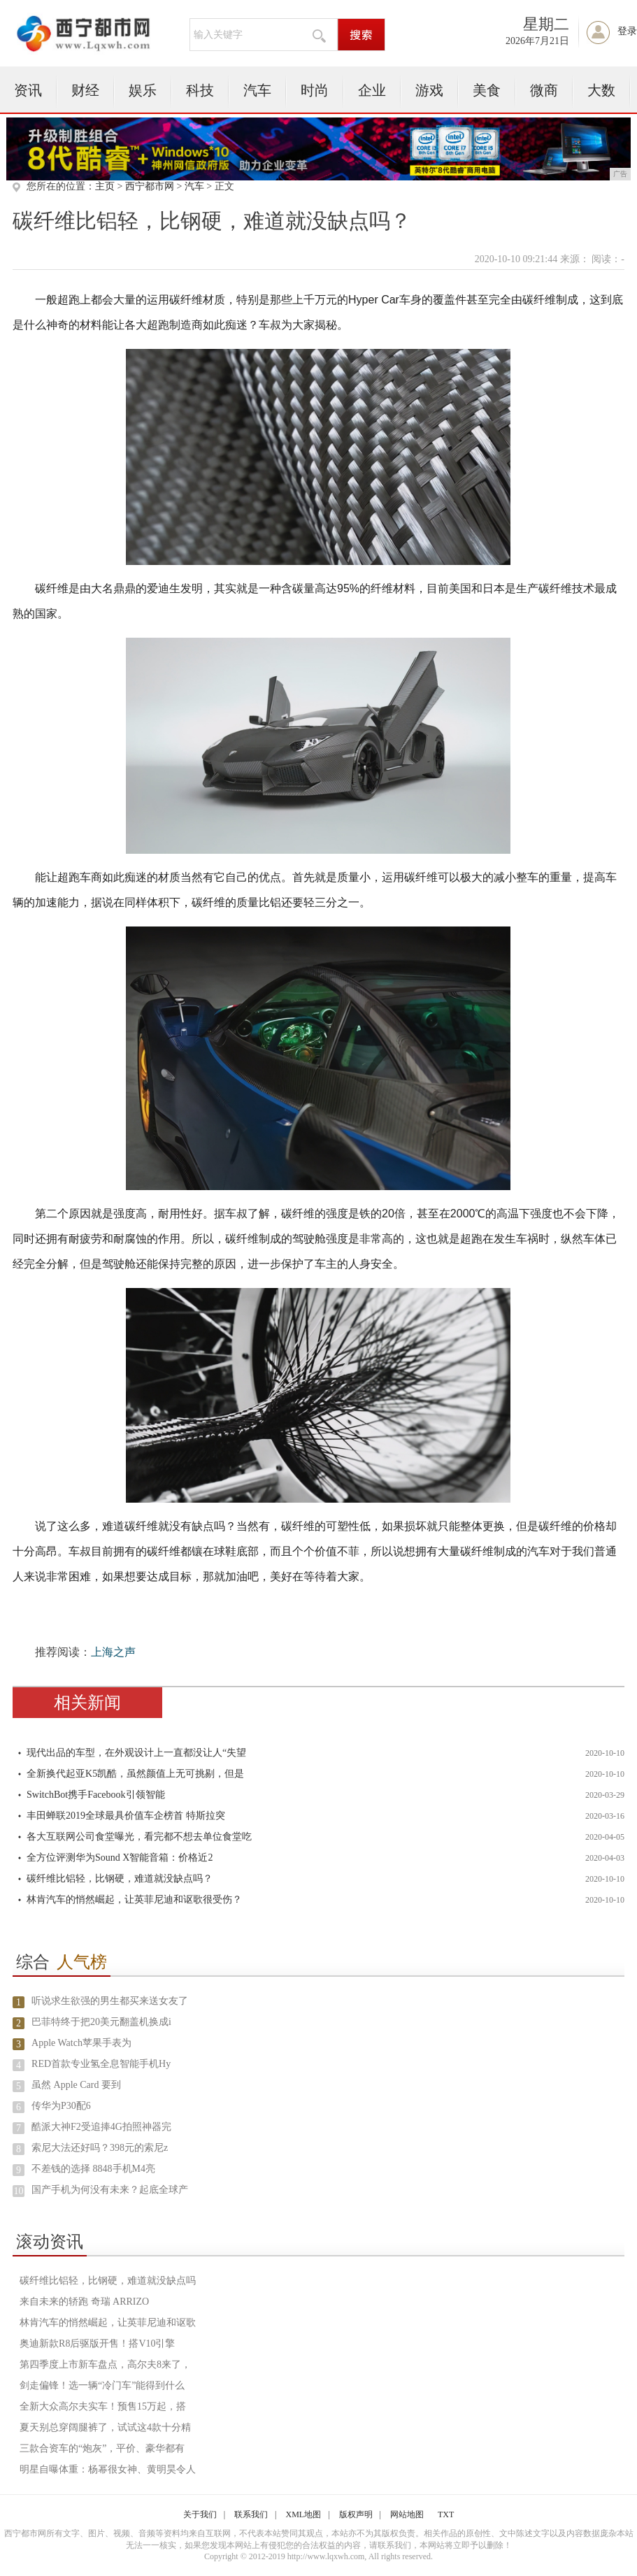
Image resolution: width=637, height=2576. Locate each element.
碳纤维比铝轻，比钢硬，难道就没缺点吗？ (120, 1878)
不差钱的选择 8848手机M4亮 (93, 2168)
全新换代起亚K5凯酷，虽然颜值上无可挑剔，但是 (135, 1773)
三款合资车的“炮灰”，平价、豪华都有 (102, 2448)
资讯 (28, 90)
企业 (372, 90)
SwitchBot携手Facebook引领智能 (96, 1794)
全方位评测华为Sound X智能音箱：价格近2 (120, 1857)
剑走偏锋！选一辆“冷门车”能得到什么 (102, 2385)
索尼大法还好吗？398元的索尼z (99, 2147)
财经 (85, 90)
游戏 (429, 90)
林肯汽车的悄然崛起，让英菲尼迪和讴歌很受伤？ (134, 1899)
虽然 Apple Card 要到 (76, 2085)
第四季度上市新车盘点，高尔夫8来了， (105, 2364)
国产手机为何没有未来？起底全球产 (109, 2189)
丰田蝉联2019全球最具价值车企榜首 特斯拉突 (126, 1815)
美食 (487, 90)
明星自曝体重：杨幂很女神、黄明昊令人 (108, 2469)
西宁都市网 (149, 186)
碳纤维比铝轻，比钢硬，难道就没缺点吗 (108, 2280)
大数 (601, 90)
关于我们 (200, 2514)
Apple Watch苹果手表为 (81, 2043)
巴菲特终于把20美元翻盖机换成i (101, 2022)
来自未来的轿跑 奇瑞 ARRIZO (84, 2301)
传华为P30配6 (61, 2106)
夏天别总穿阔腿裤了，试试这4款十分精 (105, 2427)
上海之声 (113, 1652)
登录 (627, 31)
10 (19, 2191)
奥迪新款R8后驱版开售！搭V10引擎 (97, 2343)
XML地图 (304, 2514)
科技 (200, 90)
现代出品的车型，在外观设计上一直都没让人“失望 (136, 1752)
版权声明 (356, 2514)
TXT (446, 2514)
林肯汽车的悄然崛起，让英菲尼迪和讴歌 (108, 2322)
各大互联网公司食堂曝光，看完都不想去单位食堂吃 (139, 1836)
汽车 (257, 90)
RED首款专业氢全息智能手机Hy (101, 2064)
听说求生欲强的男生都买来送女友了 (109, 2001)
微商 (544, 90)
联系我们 (251, 2514)
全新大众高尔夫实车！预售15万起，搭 (103, 2406)
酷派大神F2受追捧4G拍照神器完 (101, 2126)
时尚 (315, 90)
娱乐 (143, 90)
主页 (105, 186)
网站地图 (407, 2514)
